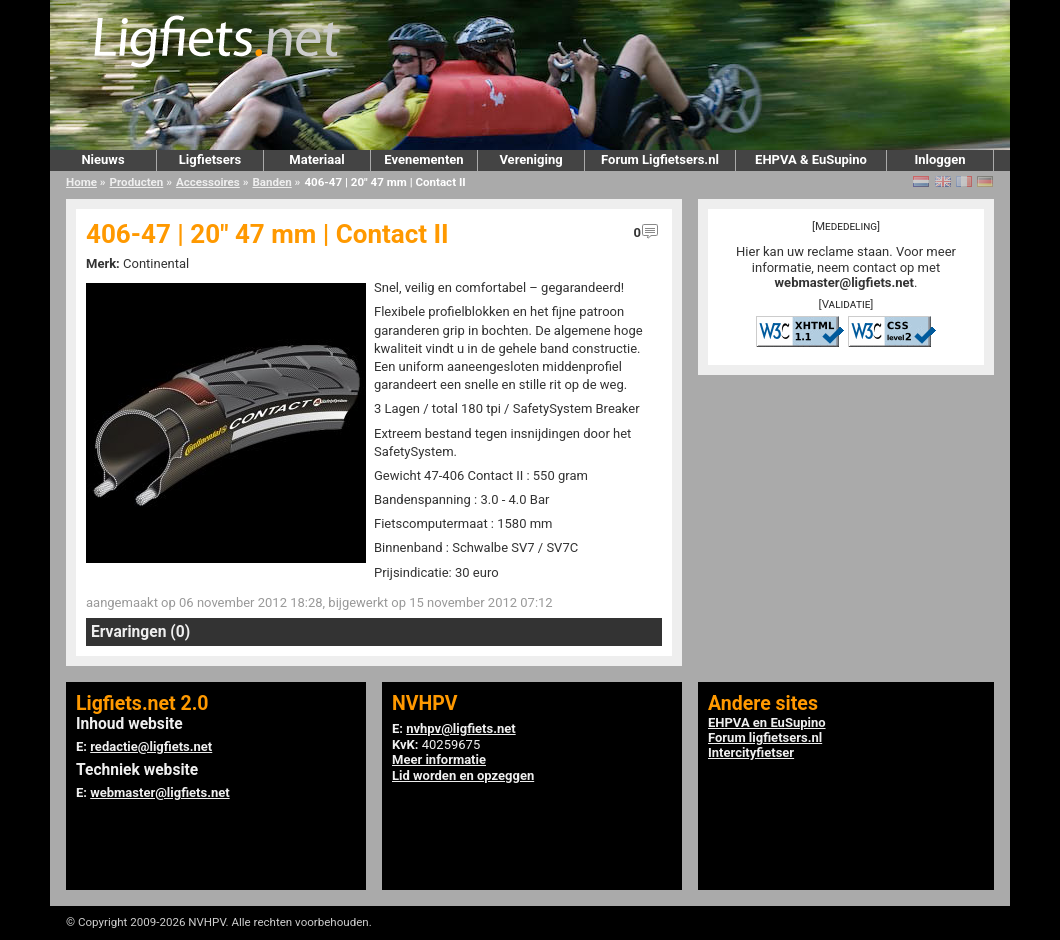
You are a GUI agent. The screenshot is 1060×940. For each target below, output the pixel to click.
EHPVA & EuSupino (811, 159)
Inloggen (939, 159)
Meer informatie (439, 759)
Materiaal (316, 159)
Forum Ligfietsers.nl (660, 159)
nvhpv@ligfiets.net (460, 728)
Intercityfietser (751, 752)
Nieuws (102, 159)
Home (81, 182)
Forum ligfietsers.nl (765, 737)
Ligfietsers (210, 159)
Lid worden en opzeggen (463, 775)
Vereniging (530, 159)
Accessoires (208, 182)
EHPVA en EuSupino (767, 722)
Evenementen (423, 159)
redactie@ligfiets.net (151, 746)
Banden (271, 182)
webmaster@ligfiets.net (844, 282)
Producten (137, 182)
